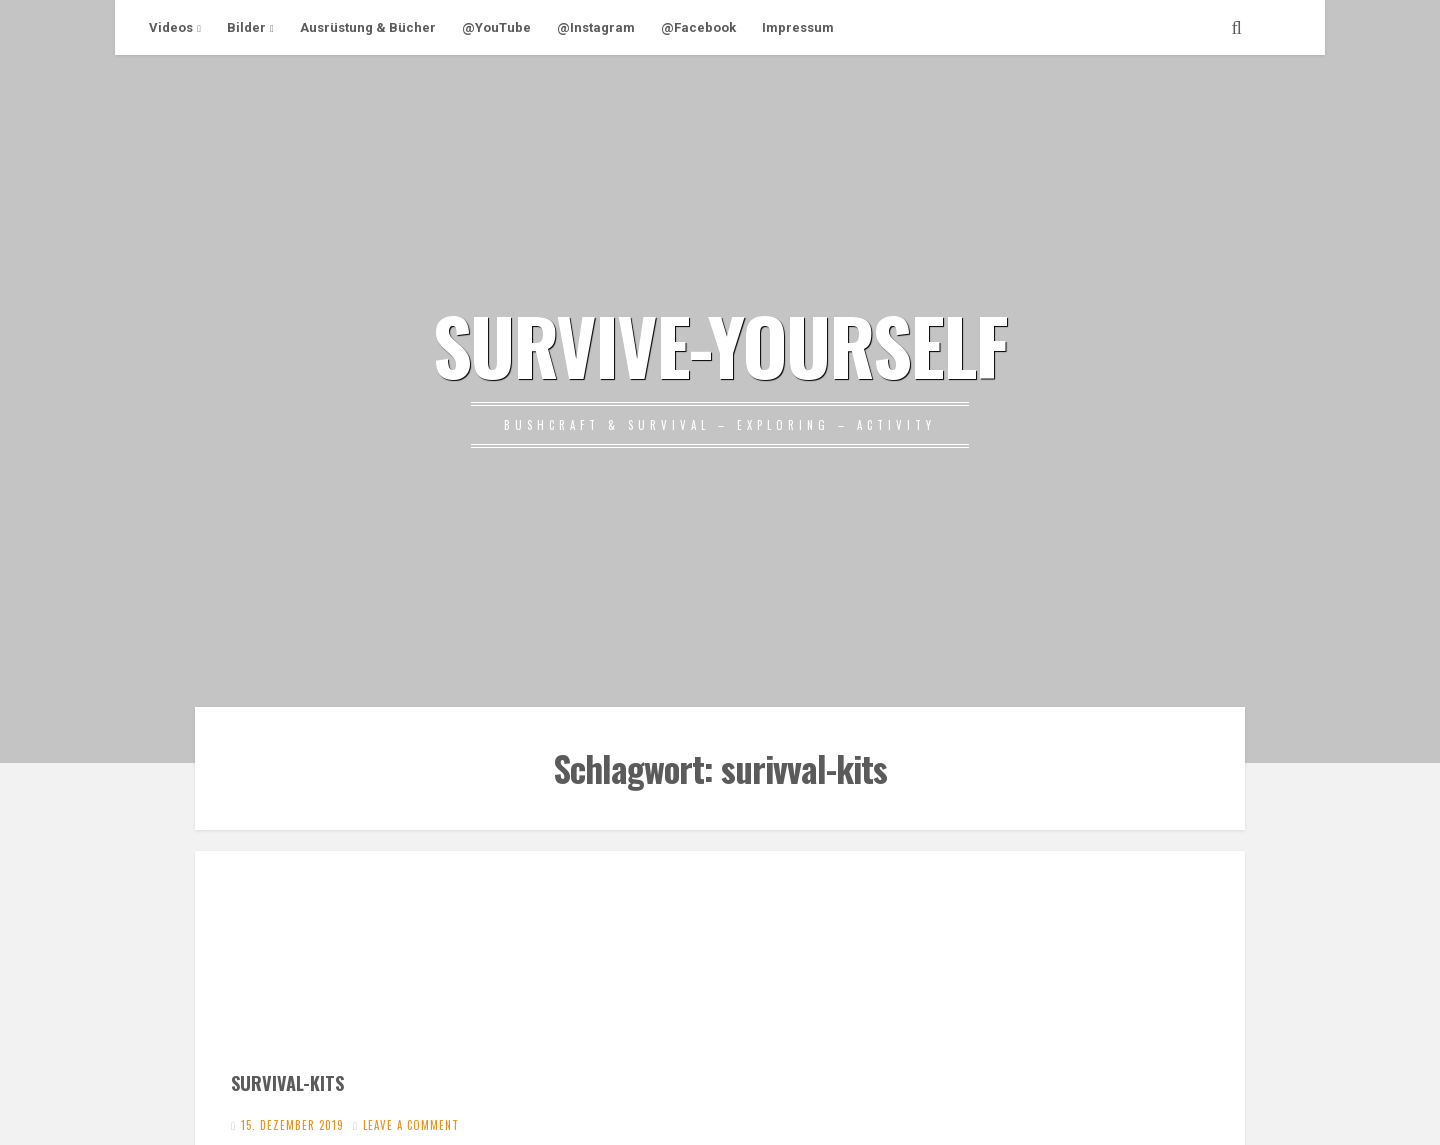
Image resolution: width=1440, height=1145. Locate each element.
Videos (171, 27)
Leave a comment (411, 1125)
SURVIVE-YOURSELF (720, 344)
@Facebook (698, 27)
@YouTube (496, 27)
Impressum (798, 27)
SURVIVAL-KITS (287, 1082)
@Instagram (596, 27)
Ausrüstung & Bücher (368, 27)
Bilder (246, 27)
